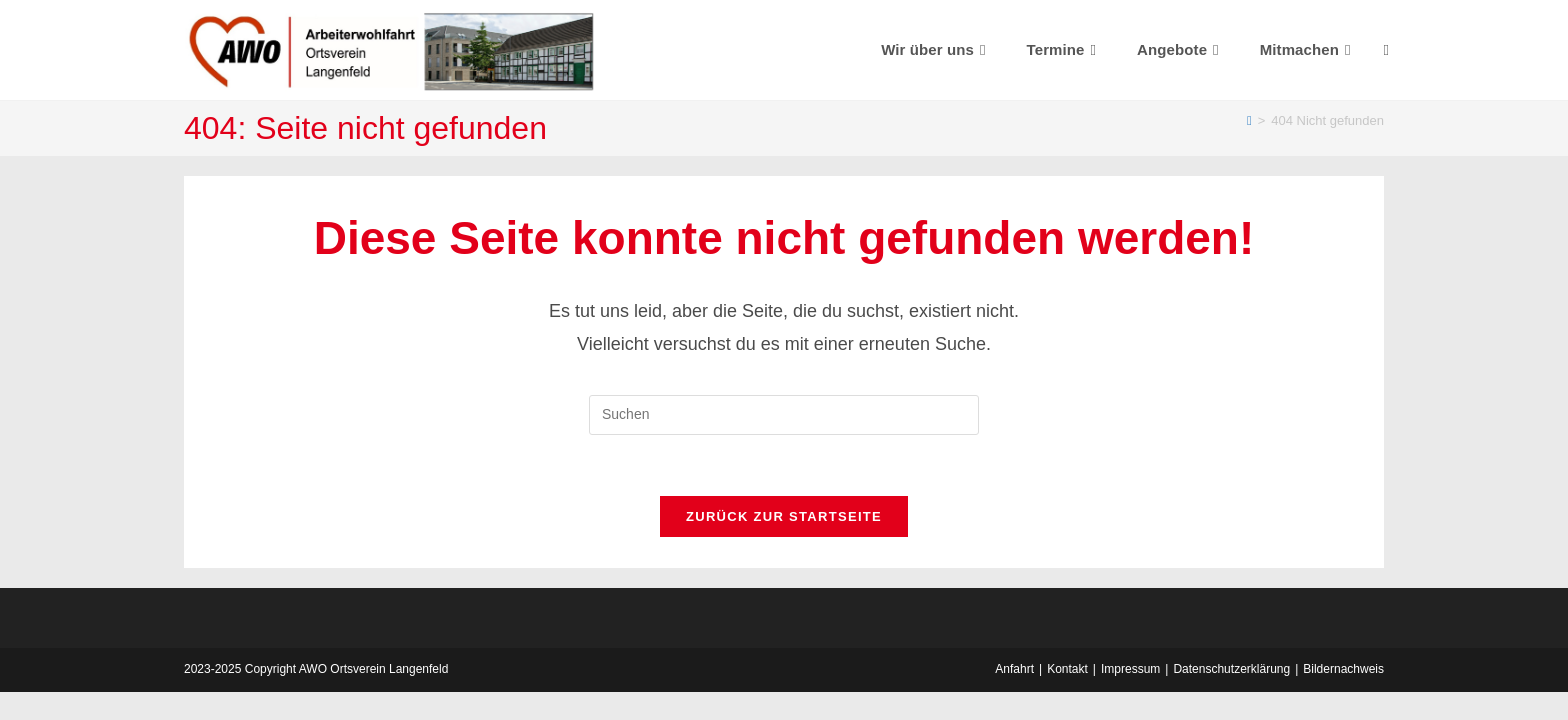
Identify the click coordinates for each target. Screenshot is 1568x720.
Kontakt (1067, 669)
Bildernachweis (1343, 669)
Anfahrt (1014, 669)
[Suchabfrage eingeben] (784, 415)
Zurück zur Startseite (784, 516)
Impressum (1130, 669)
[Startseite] (1249, 120)
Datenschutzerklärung (1231, 669)
